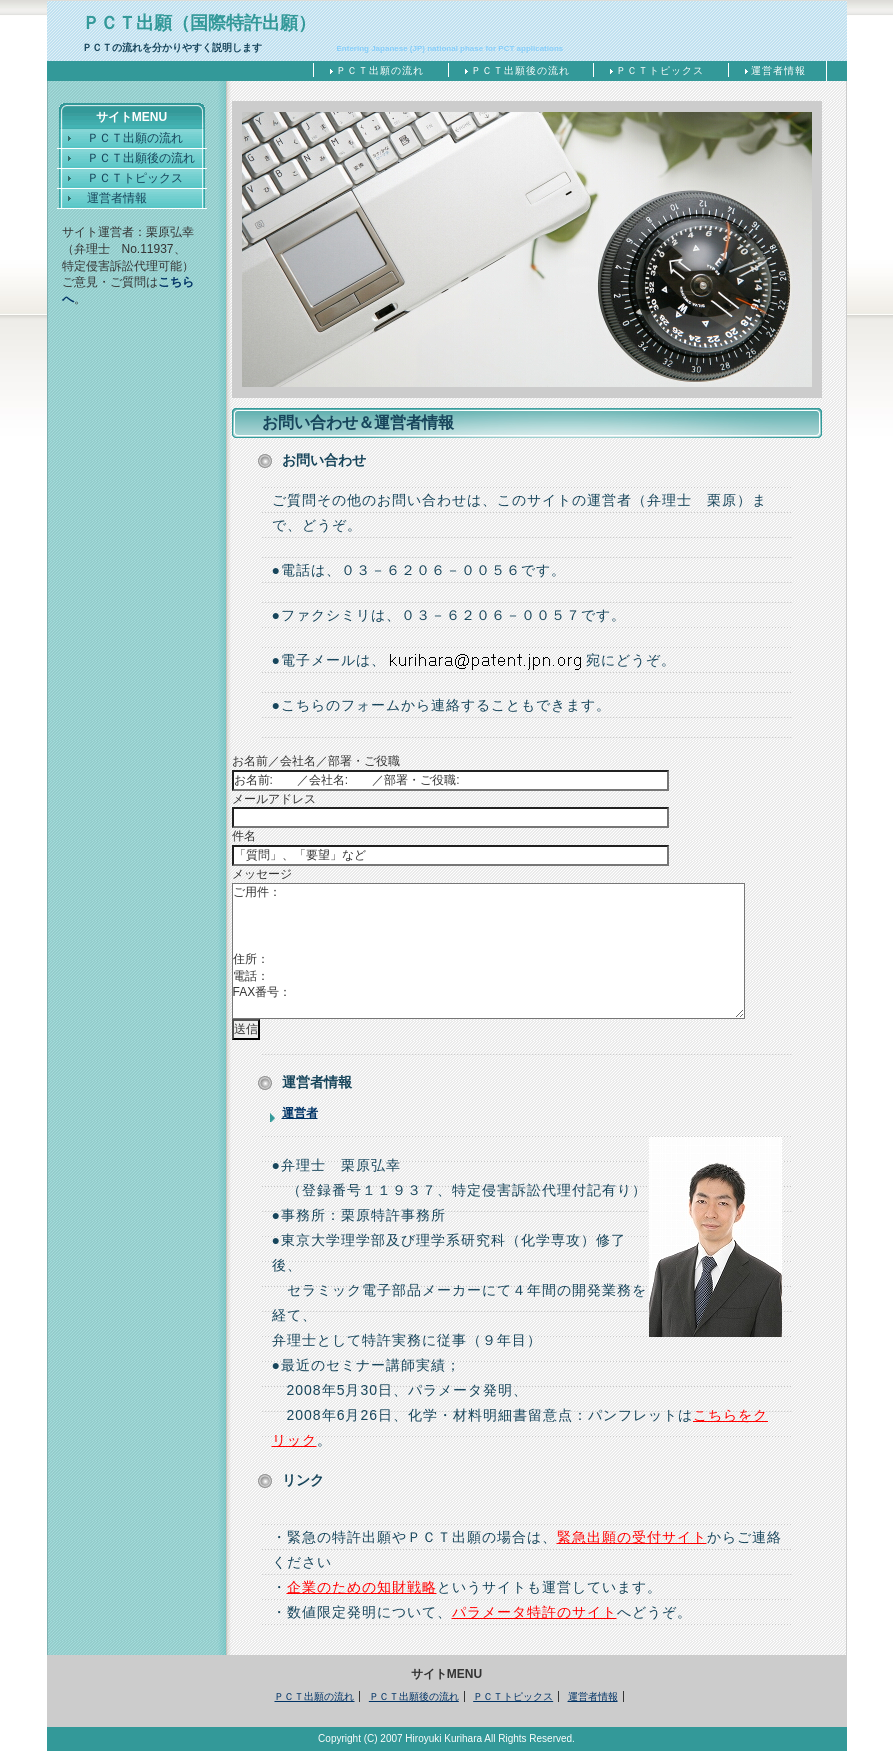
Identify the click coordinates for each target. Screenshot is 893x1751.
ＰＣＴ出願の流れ (380, 70)
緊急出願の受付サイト (632, 1537)
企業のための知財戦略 (362, 1587)
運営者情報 (778, 70)
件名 (244, 836)
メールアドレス (274, 799)
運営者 (300, 1113)
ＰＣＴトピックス (660, 70)
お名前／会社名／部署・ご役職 (316, 761)
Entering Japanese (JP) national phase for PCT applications (450, 48)
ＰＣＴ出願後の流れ (520, 70)
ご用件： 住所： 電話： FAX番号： (488, 951)
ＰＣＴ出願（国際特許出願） (199, 23)
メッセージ (262, 874)
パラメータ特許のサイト (534, 1612)
